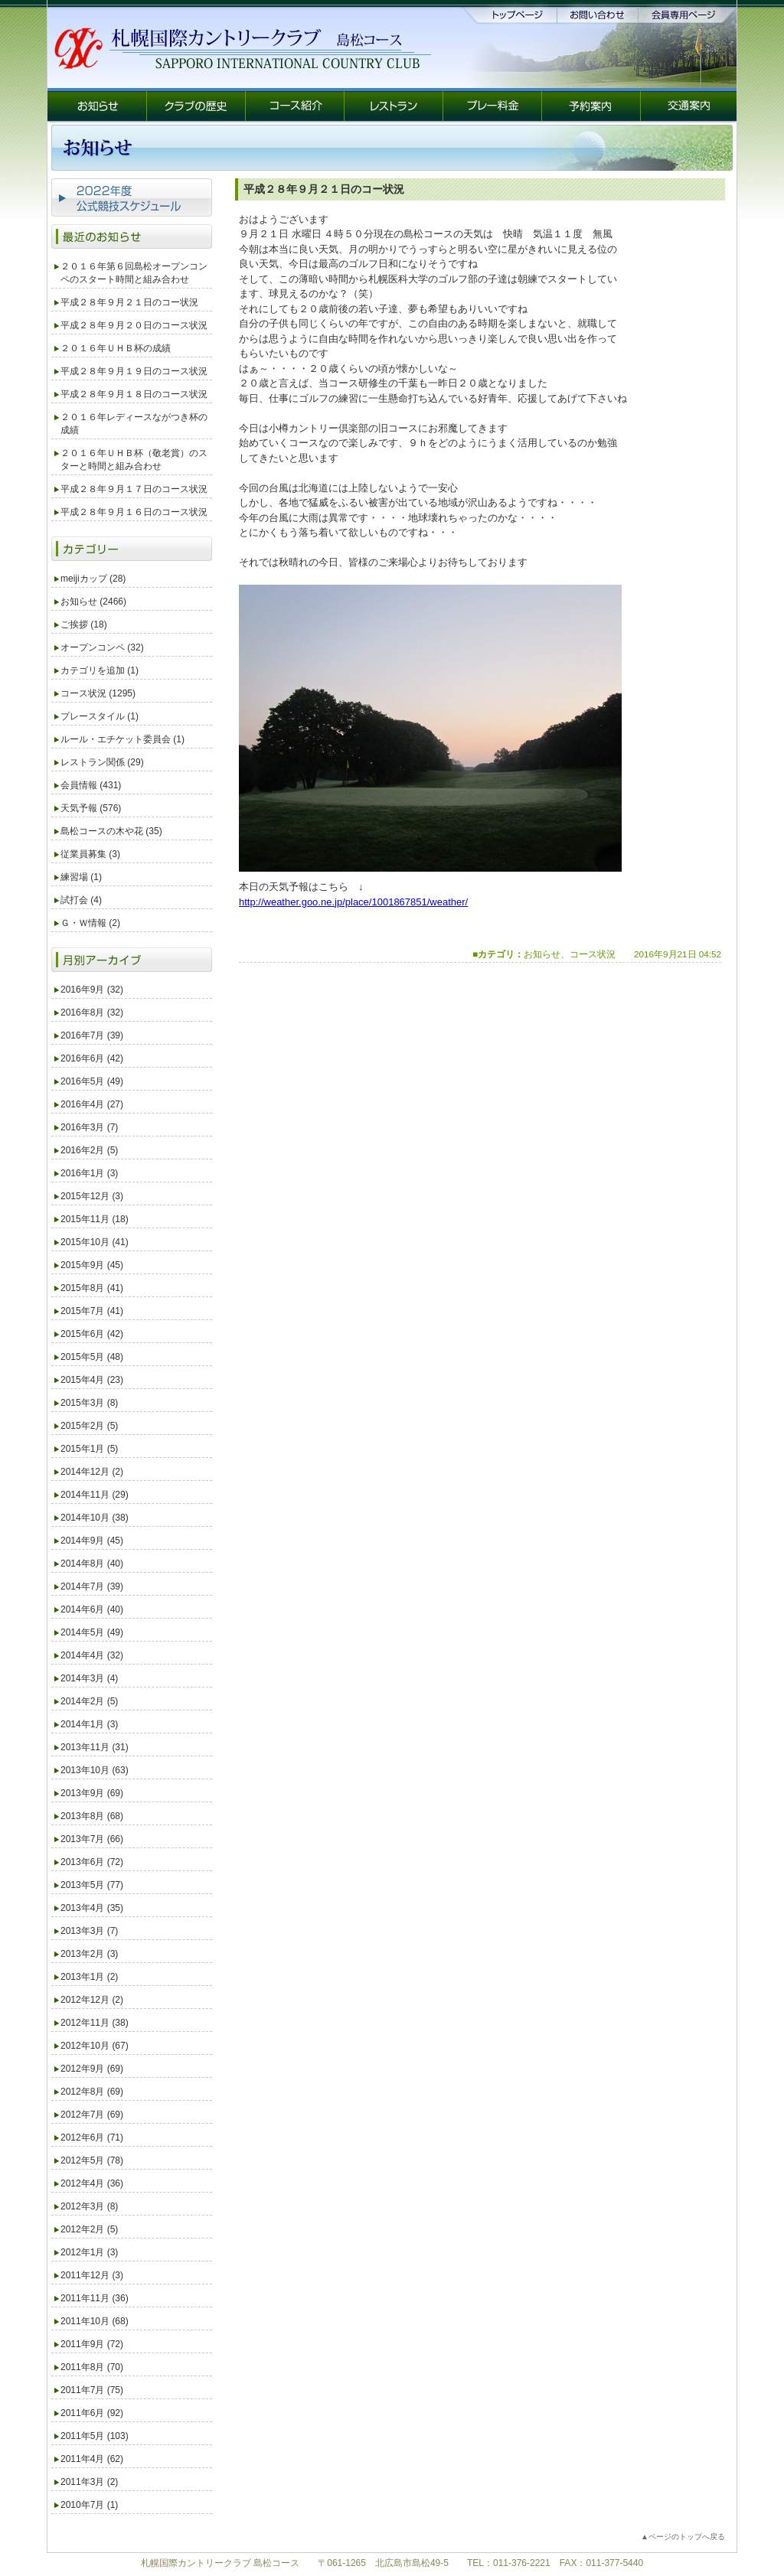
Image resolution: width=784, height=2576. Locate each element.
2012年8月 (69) (91, 2091)
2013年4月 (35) (91, 1908)
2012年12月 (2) (91, 1999)
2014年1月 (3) (89, 1724)
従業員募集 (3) (90, 854)
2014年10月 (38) (94, 1517)
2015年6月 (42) (91, 1334)
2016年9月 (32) (91, 989)
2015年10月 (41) (94, 1242)
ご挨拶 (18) (83, 624)
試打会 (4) (81, 900)
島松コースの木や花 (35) (111, 831)
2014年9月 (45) (91, 1540)
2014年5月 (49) (91, 1632)
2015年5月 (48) (91, 1357)
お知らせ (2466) (93, 601)
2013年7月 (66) (91, 1839)
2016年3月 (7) (89, 1127)
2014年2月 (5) (89, 1701)
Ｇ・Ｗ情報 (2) (90, 923)
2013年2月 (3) (89, 1953)
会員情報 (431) (90, 785)
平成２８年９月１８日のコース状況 (133, 394)
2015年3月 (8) (89, 1402)
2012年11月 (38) (94, 2022)
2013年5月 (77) (91, 1885)
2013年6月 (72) (91, 1862)
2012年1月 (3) (89, 2252)
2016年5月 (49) (91, 1081)
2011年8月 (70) (91, 2367)
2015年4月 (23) (91, 1379)
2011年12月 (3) (91, 2275)
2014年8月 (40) (91, 1563)
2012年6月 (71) (91, 2137)
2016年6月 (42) (91, 1058)
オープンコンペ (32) (102, 647)
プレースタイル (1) (99, 716)
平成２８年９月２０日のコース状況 (133, 325)
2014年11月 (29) (94, 1494)
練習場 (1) (81, 877)
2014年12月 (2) (91, 1471)
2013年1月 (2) (89, 1976)
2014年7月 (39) (91, 1586)
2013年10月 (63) (94, 1770)
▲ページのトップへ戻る (683, 2536)
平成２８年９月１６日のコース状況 (133, 512)
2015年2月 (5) (89, 1425)
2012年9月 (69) (91, 2068)
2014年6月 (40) (91, 1609)
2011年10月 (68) (94, 2321)
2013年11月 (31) (94, 1747)
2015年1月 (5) (89, 1448)
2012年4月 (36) (91, 2183)
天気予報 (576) (90, 808)
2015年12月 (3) (91, 1196)
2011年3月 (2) (89, 2482)
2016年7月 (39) (91, 1035)
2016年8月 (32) (91, 1012)
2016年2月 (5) (89, 1150)
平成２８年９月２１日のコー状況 (129, 302)
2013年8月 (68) (91, 1816)
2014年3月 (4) (89, 1678)
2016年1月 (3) (89, 1173)
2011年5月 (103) (94, 2436)
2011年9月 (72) (91, 2344)
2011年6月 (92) (91, 2413)
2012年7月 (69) (91, 2114)
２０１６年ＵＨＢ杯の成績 (115, 348)
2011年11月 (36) (94, 2298)
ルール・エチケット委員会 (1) (122, 739)
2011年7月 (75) (91, 2390)
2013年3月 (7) (89, 1930)
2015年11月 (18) (94, 1219)
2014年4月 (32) (91, 1655)
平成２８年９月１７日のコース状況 (133, 489)
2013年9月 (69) (91, 1793)
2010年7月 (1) (89, 2504)
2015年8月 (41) (91, 1288)
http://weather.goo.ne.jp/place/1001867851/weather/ (353, 902)
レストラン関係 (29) (102, 762)
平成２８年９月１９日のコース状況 (133, 371)
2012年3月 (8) (89, 2206)
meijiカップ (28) (93, 578)
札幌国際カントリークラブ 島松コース (220, 2563)
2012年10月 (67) (94, 2045)
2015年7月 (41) (91, 1311)
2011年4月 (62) (91, 2459)
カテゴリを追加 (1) (99, 670)
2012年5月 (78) (91, 2160)
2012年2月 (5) (89, 2229)
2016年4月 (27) (91, 1104)
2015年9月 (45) (91, 1265)
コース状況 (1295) (98, 693)
